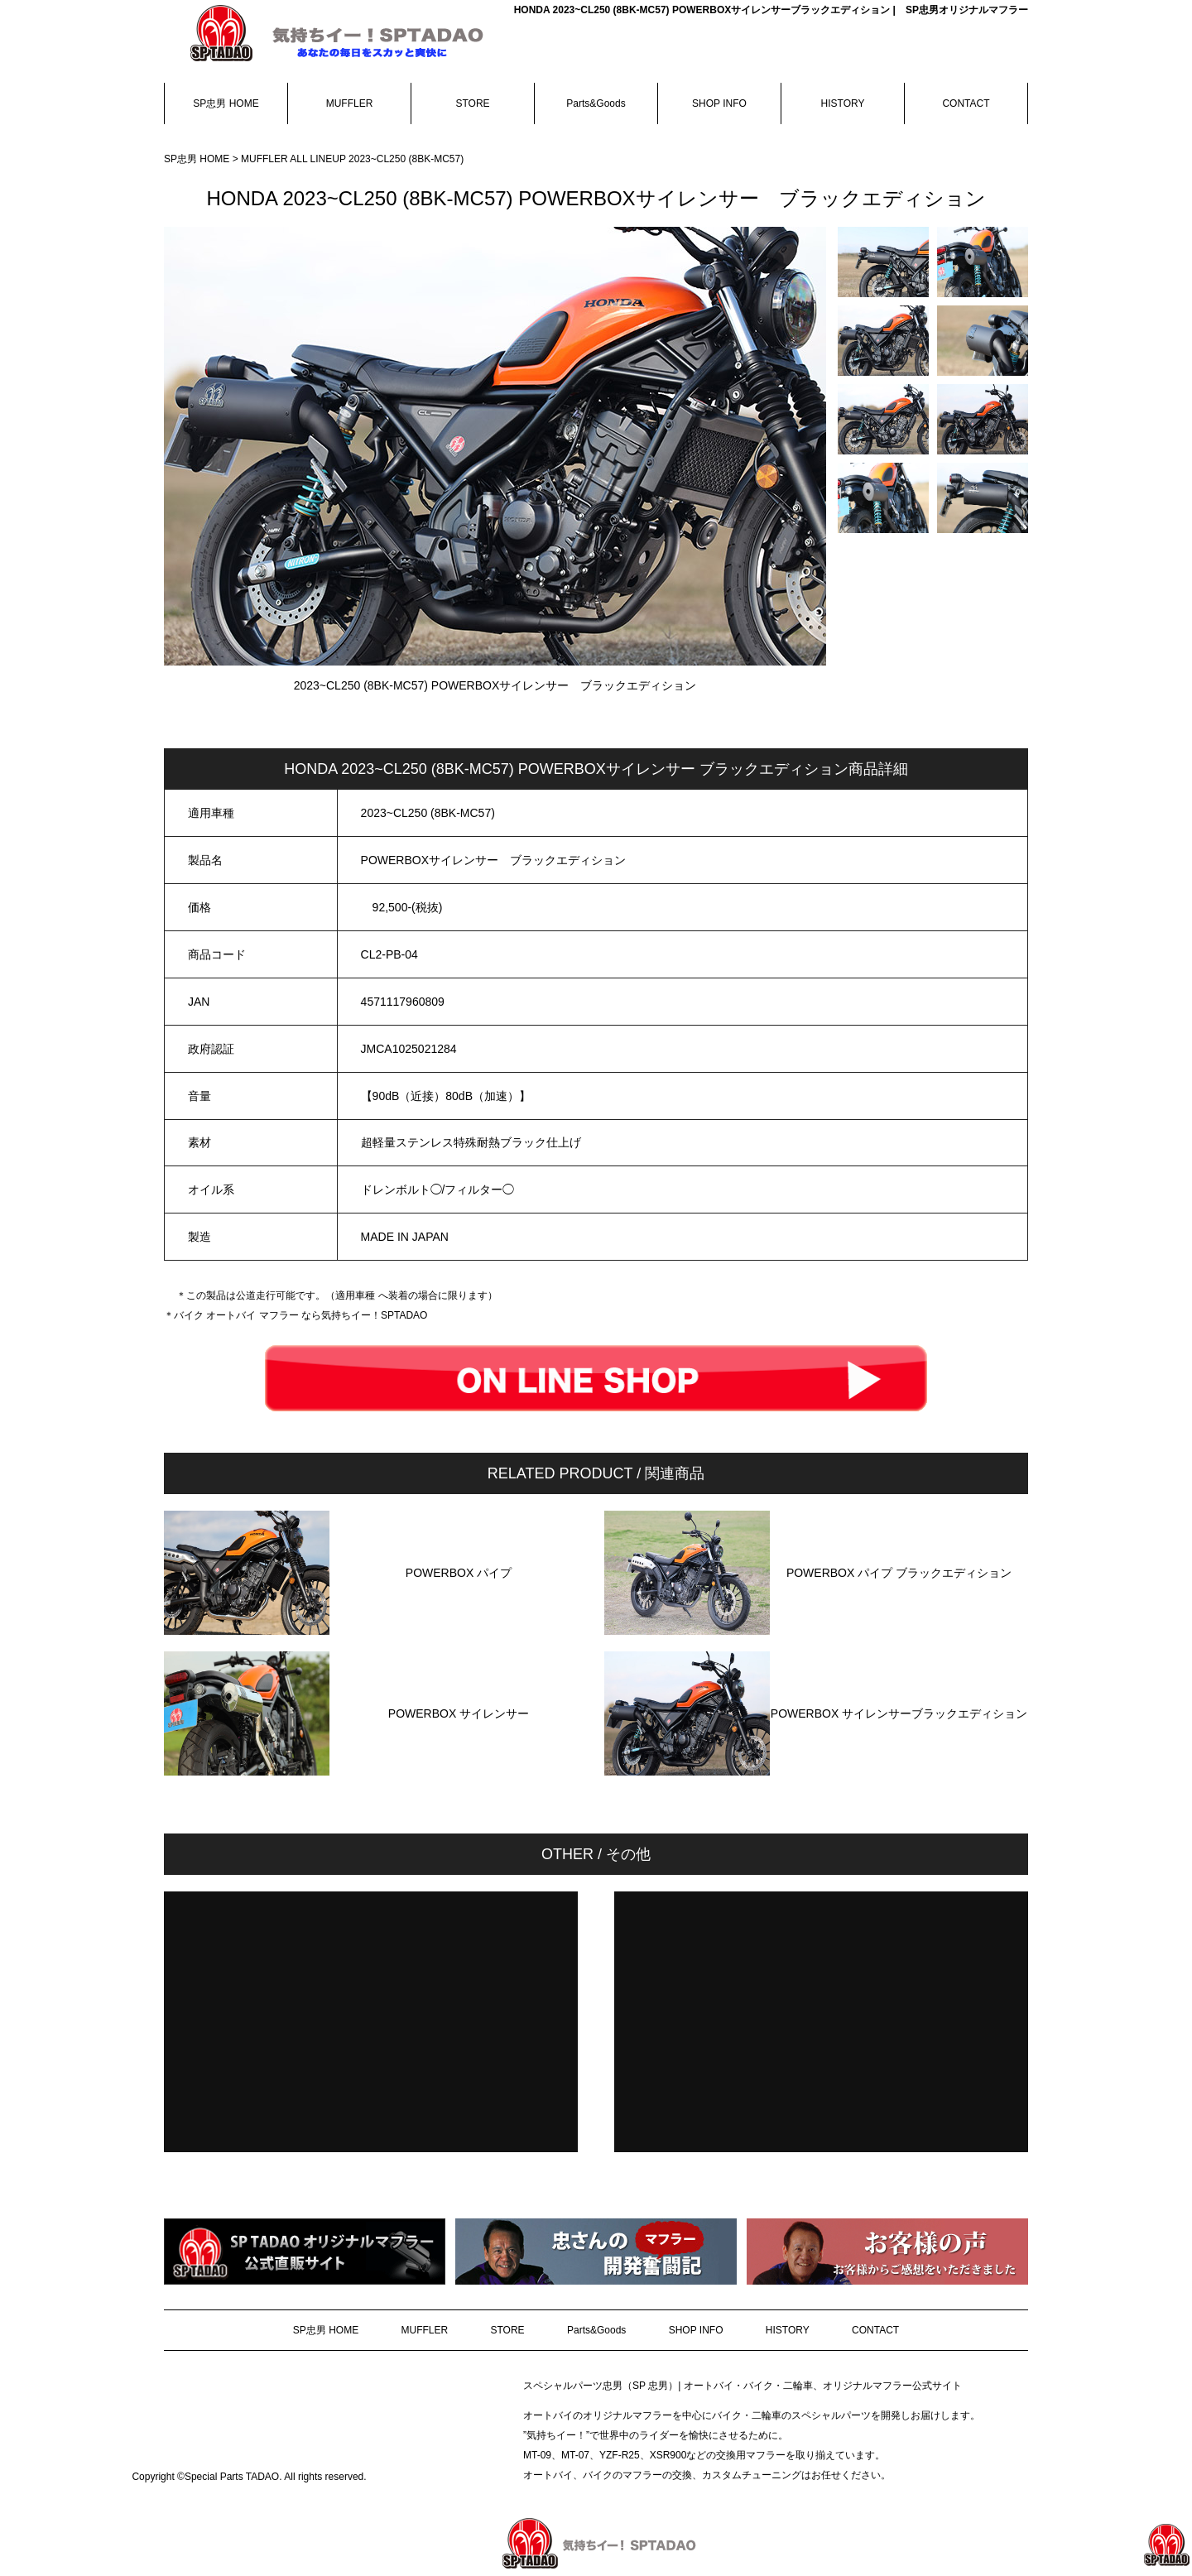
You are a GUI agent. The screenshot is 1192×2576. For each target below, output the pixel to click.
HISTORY (843, 103)
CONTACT (965, 103)
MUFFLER (349, 103)
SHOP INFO (719, 103)
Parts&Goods (595, 103)
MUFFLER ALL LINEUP (294, 159)
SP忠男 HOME (225, 103)
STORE (472, 103)
